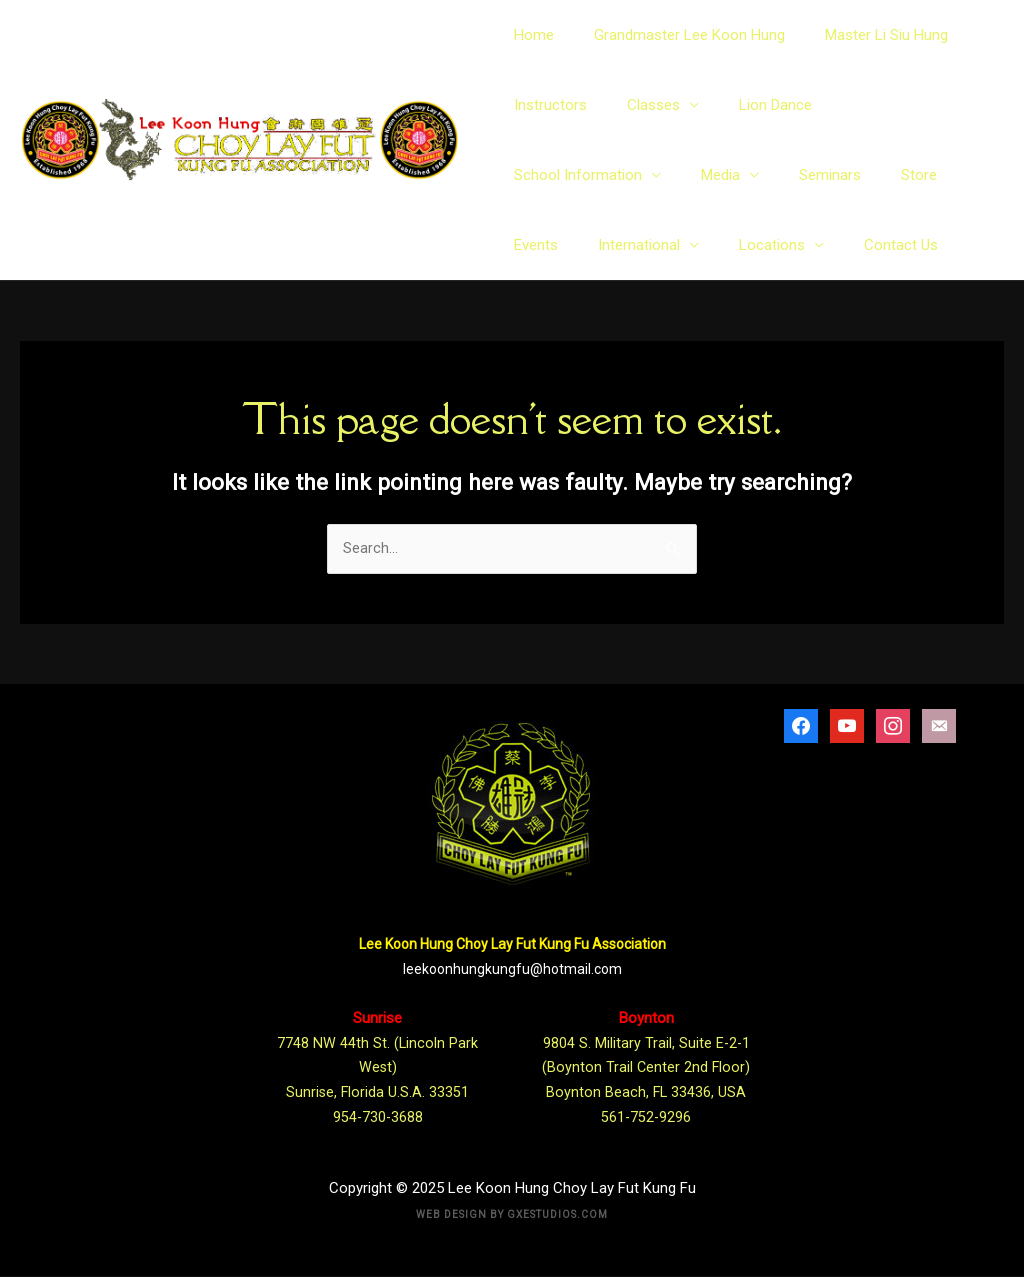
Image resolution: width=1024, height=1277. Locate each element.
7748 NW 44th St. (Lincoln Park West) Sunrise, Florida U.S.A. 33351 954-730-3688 (378, 1068)
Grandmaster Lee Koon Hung (679, 35)
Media (533, 175)
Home (534, 35)
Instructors (550, 105)
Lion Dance (755, 105)
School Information (886, 105)
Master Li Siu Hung (866, 35)
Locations (547, 245)
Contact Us (666, 245)
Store (712, 175)
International (875, 175)
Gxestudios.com (557, 1215)
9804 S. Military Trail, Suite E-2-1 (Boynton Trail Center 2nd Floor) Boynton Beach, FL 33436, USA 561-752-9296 (646, 1068)
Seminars (633, 175)
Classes (643, 105)
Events (782, 175)
